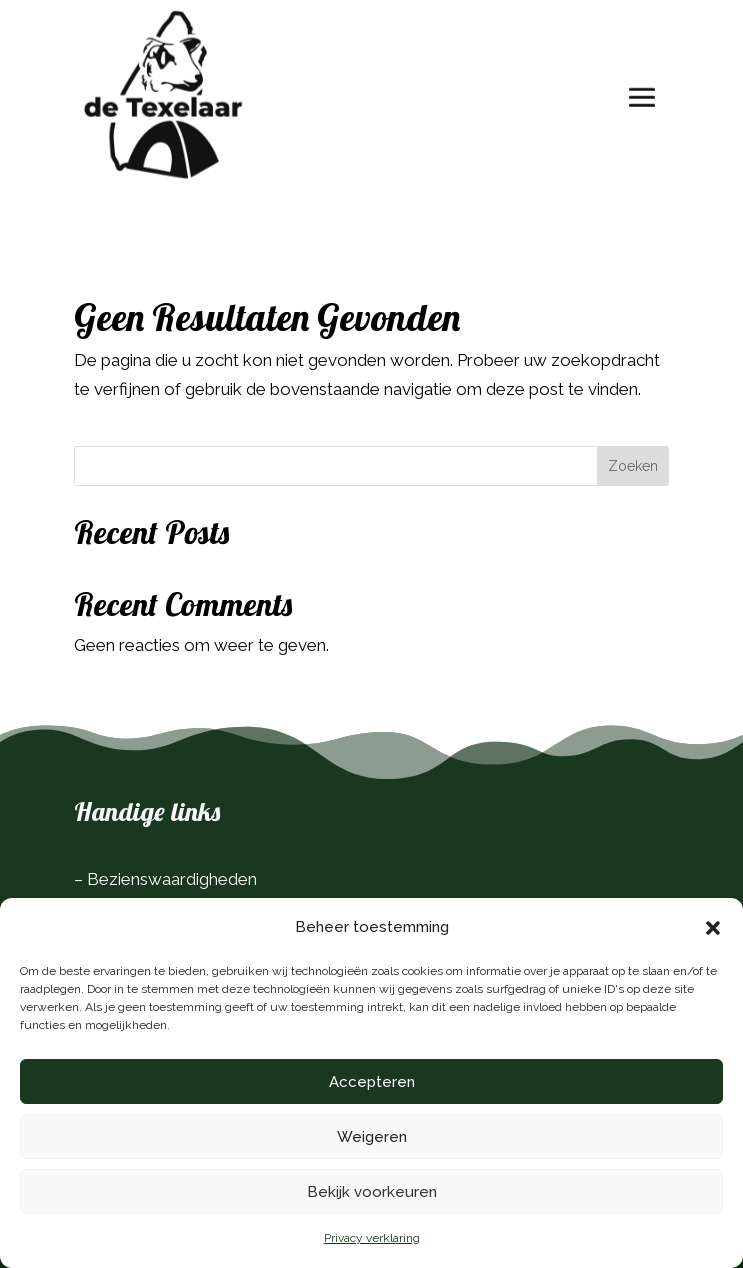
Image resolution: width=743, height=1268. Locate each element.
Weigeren (372, 1137)
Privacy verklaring (372, 1238)
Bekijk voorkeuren (372, 1192)
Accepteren (372, 1082)
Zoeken (633, 466)
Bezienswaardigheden (172, 879)
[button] (713, 928)
